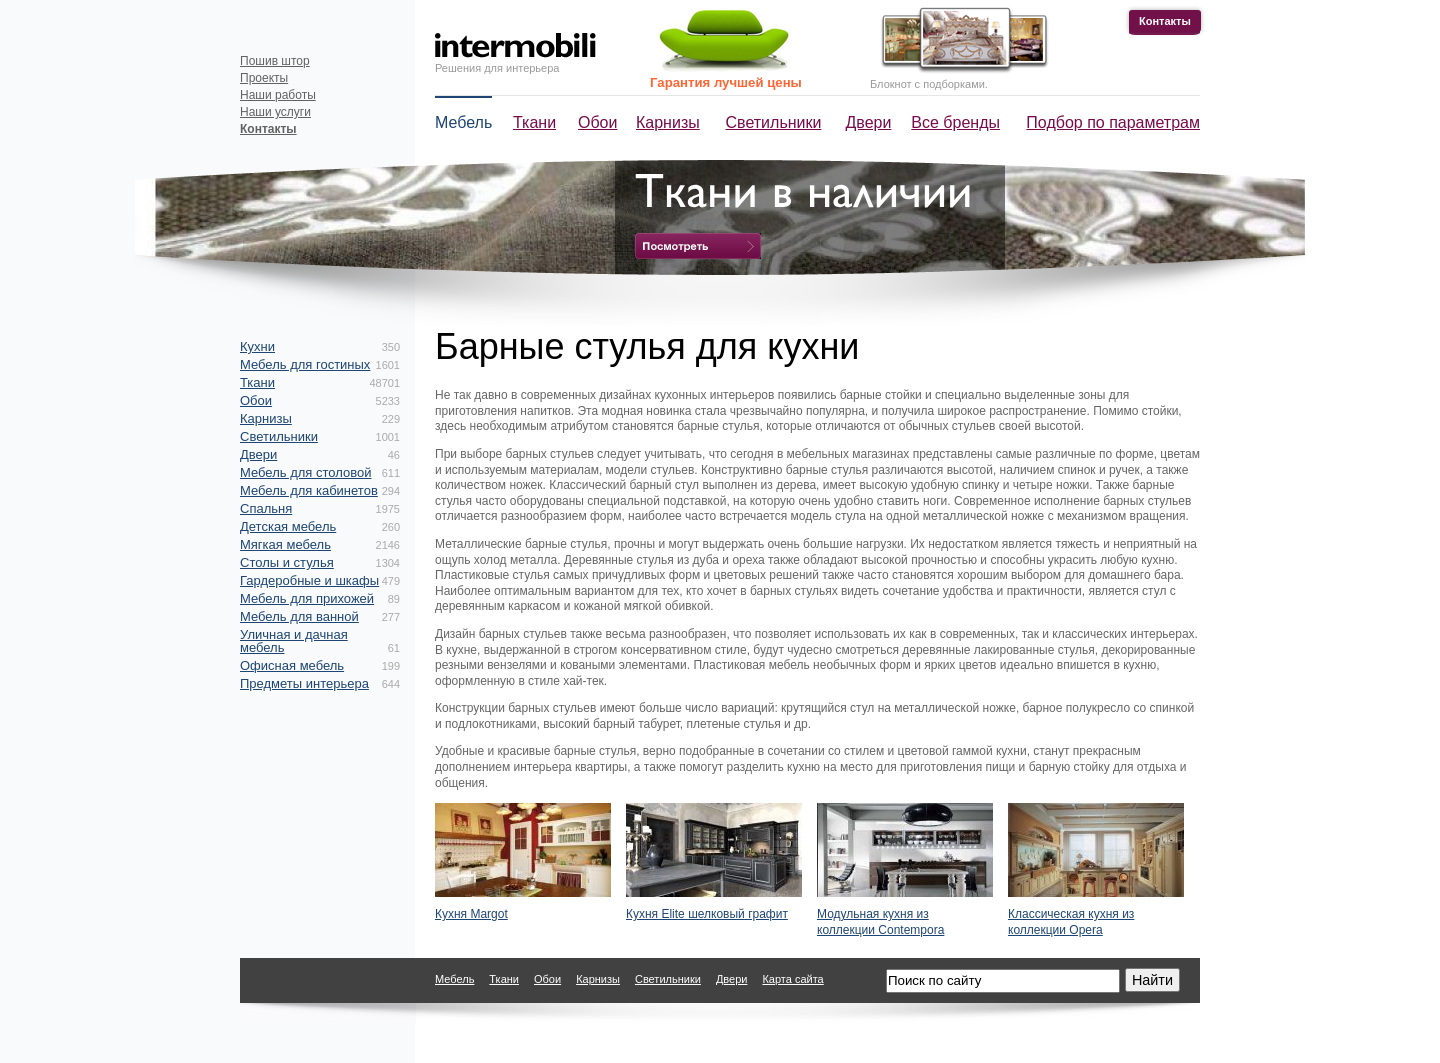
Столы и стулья (287, 562)
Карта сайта (792, 979)
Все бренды (955, 122)
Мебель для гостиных (305, 364)
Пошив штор (275, 61)
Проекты (264, 78)
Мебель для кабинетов (309, 490)
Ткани (534, 122)
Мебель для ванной (299, 616)
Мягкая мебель (285, 544)
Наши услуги (275, 112)
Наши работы (278, 95)
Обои (597, 122)
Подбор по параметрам (1113, 122)
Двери (869, 122)
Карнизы (668, 122)
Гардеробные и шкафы (309, 580)
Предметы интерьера (304, 683)
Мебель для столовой (305, 472)
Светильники (774, 122)
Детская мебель (288, 526)
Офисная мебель (292, 665)
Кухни (257, 346)
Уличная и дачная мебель (294, 641)
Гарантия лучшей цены (726, 82)
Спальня (266, 508)
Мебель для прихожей (307, 598)
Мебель (463, 122)
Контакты (1165, 21)
